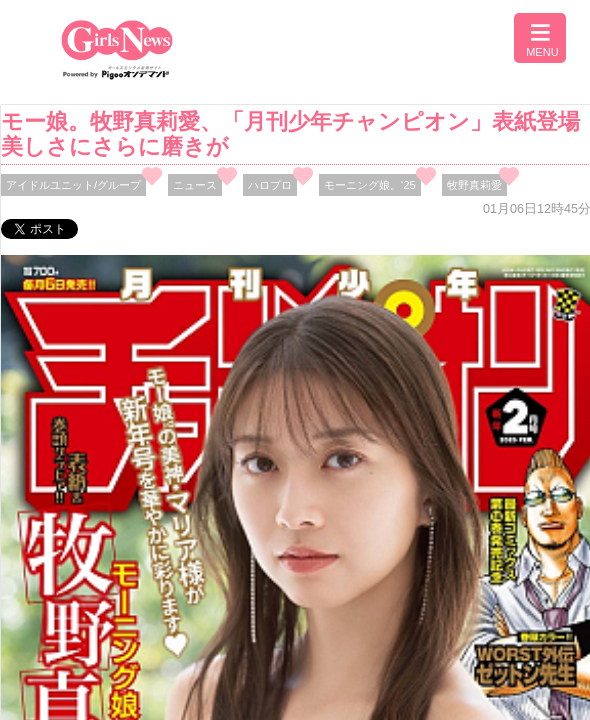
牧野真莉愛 (474, 185)
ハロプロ (270, 185)
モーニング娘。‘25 (370, 185)
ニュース (195, 185)
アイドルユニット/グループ (73, 185)
